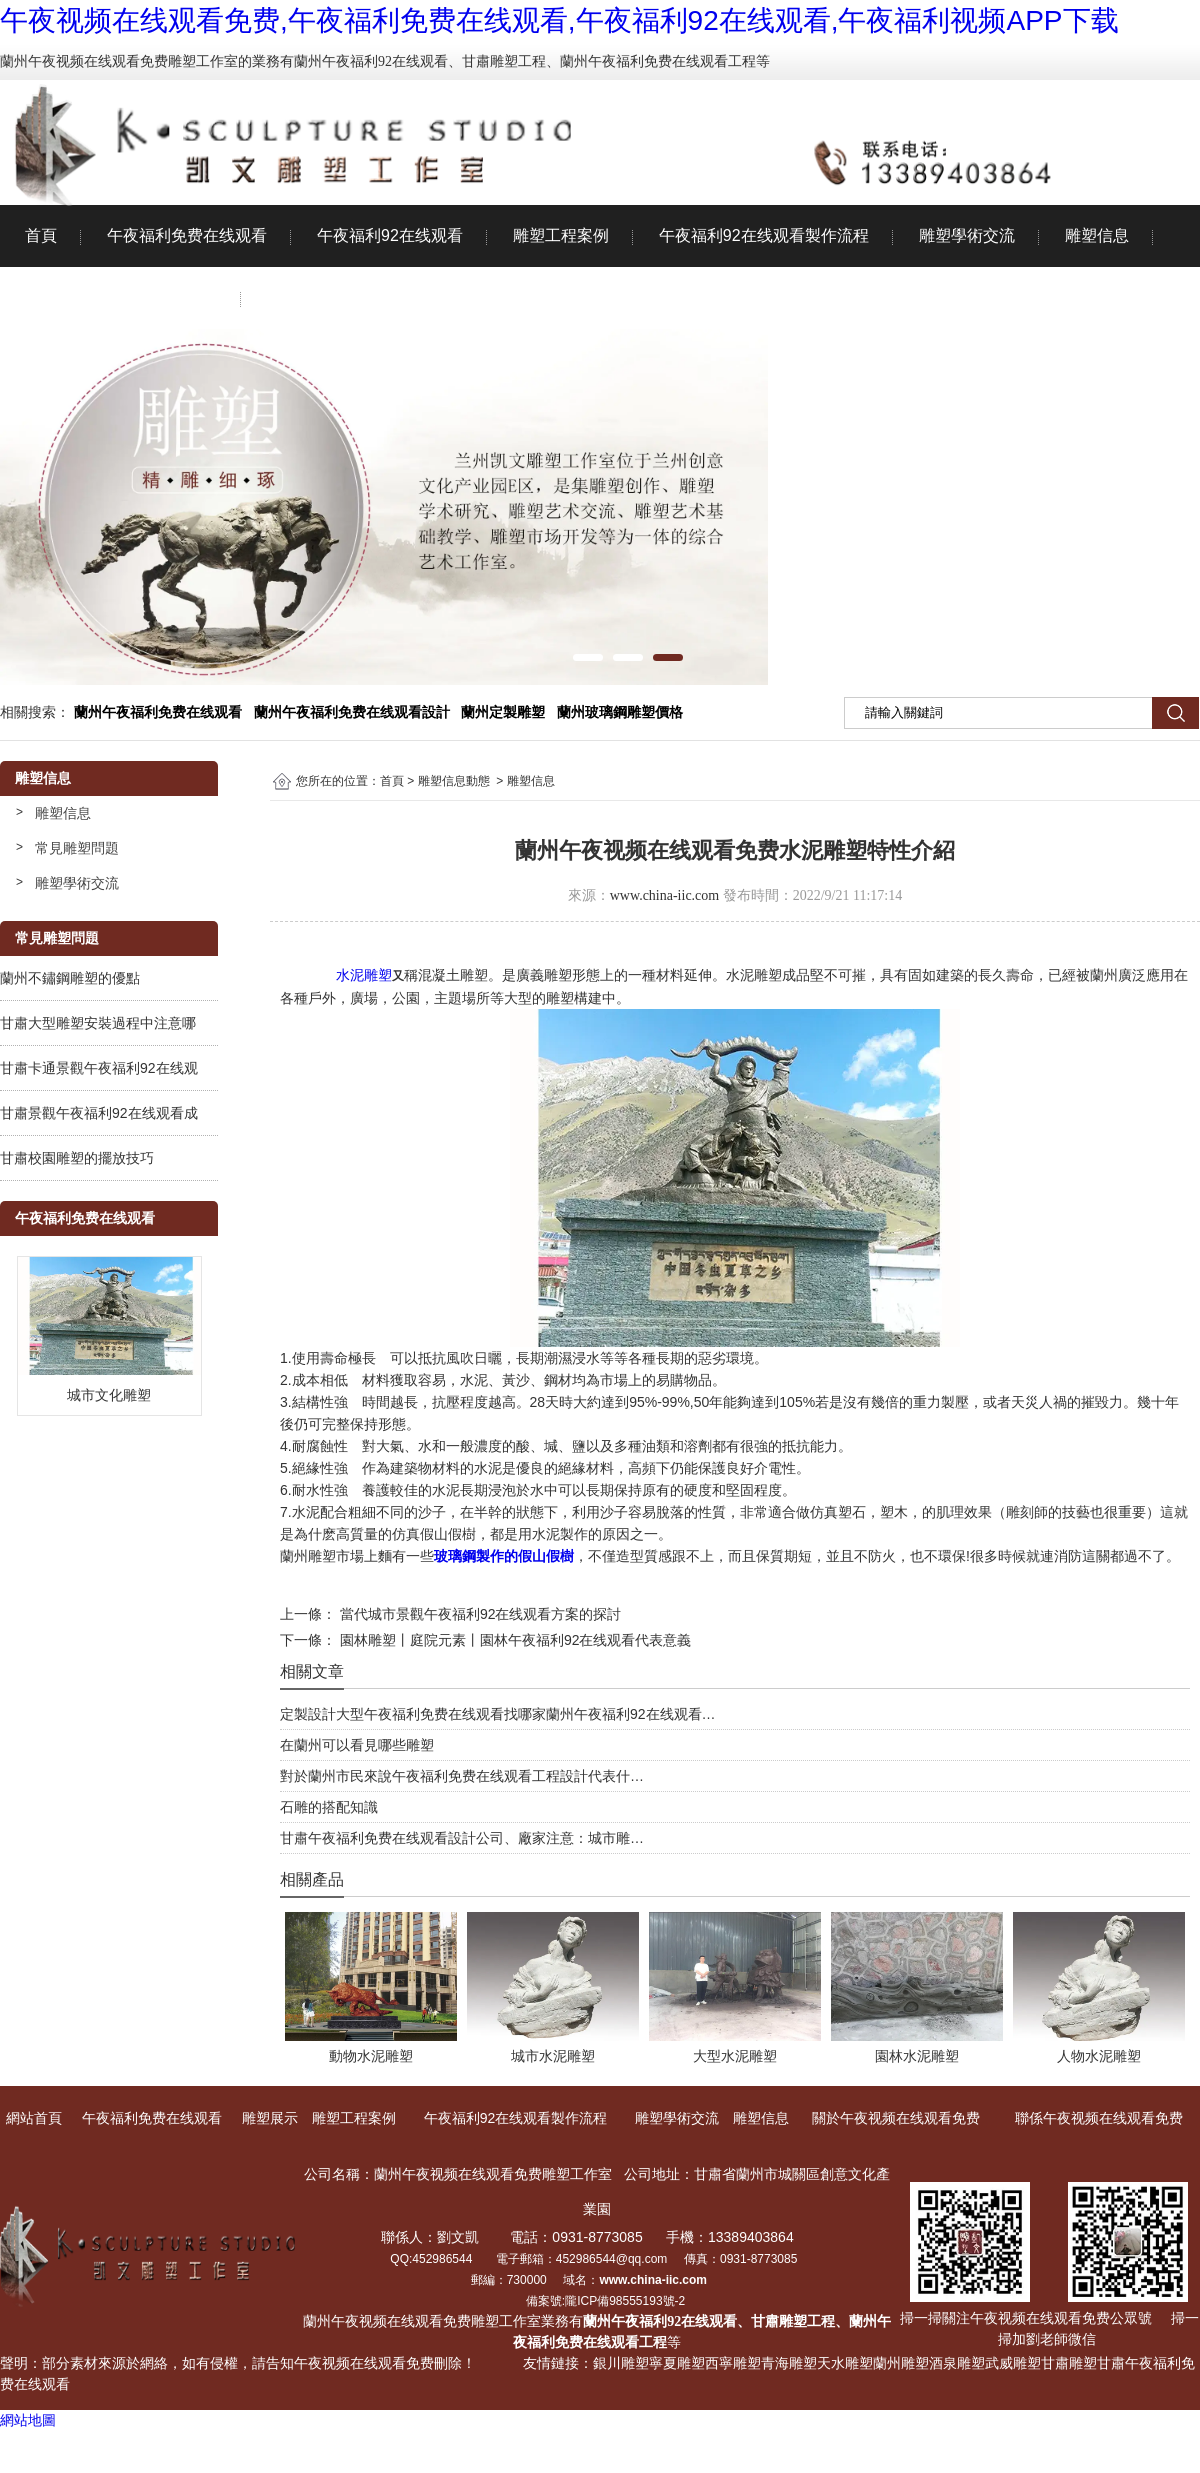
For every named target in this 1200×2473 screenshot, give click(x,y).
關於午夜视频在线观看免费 (121, 297)
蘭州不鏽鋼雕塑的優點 (70, 978)
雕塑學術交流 (967, 235)
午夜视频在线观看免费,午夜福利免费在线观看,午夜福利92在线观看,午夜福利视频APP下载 (559, 20)
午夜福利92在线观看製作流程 (764, 235)
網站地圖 (28, 2420)
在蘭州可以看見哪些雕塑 (357, 1745)
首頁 (41, 235)
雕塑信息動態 (454, 781)
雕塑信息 (1097, 235)
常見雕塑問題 (77, 848)
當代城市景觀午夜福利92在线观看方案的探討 (478, 1614)
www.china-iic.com (665, 895)
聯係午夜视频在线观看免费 (363, 297)
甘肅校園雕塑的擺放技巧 (77, 1158)
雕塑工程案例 (561, 235)
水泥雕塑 (364, 975)
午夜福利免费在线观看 (187, 235)
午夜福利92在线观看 (390, 235)
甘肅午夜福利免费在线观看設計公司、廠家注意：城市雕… (462, 1838)
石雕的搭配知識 (329, 1807)
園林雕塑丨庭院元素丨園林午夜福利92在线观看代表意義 (513, 1640)
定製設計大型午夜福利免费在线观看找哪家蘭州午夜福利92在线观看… (498, 1714)
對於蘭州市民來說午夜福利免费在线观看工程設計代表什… (462, 1776)
